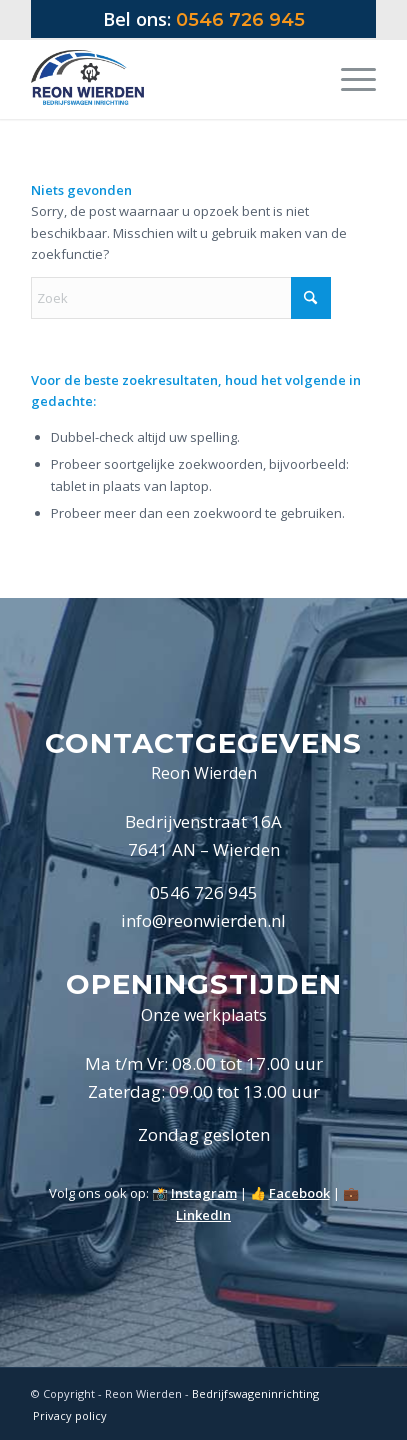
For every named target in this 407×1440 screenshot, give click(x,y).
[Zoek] (181, 298)
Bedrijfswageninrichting (255, 1393)
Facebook (299, 1193)
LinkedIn (203, 1215)
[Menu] (348, 79)
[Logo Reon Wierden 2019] (169, 79)
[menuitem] (348, 79)
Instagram (204, 1193)
